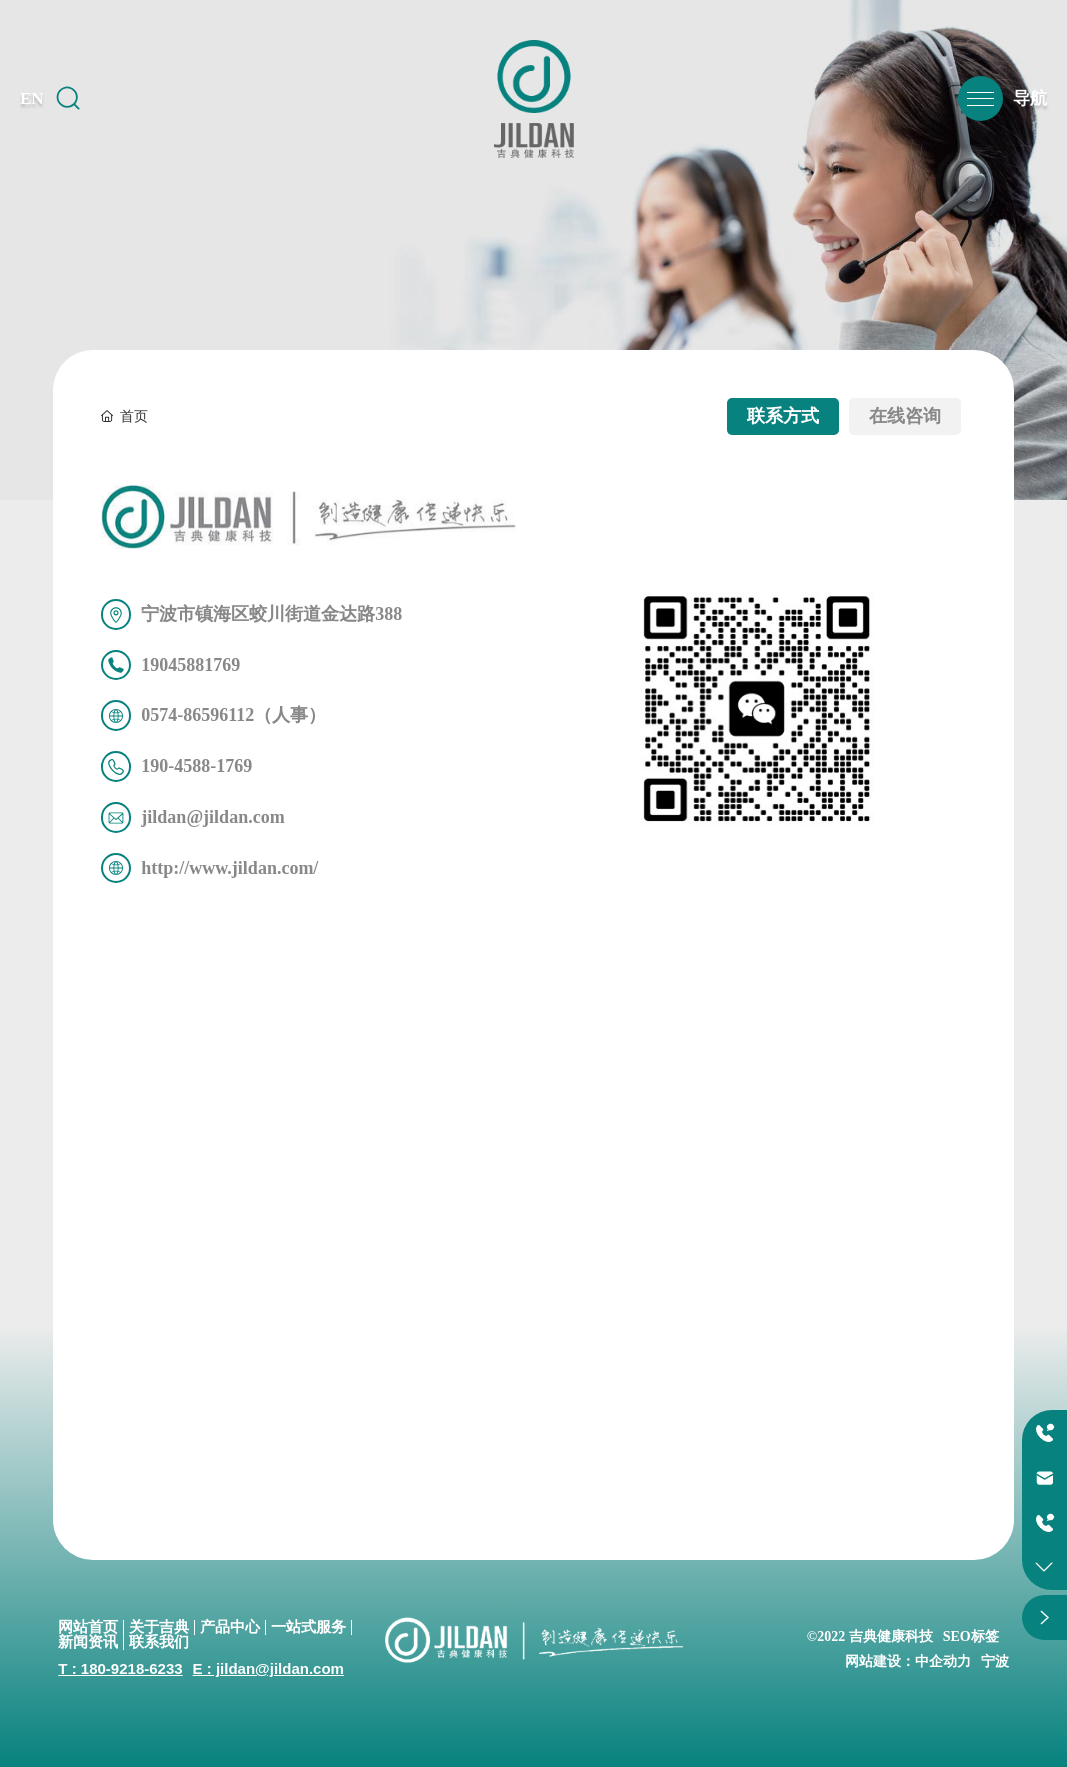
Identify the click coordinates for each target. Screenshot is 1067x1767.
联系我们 (159, 1642)
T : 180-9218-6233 (120, 1668)
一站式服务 (308, 1627)
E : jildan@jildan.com (268, 1668)
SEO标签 (971, 1636)
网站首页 (88, 1627)
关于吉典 (159, 1627)
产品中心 (230, 1627)
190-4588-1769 (196, 766)
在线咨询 (905, 416)
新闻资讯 (88, 1642)
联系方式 (783, 416)
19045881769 (190, 665)
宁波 (995, 1661)
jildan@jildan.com (212, 817)
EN (32, 98)
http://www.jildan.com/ (229, 868)
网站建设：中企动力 (908, 1661)
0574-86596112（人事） (233, 715)
